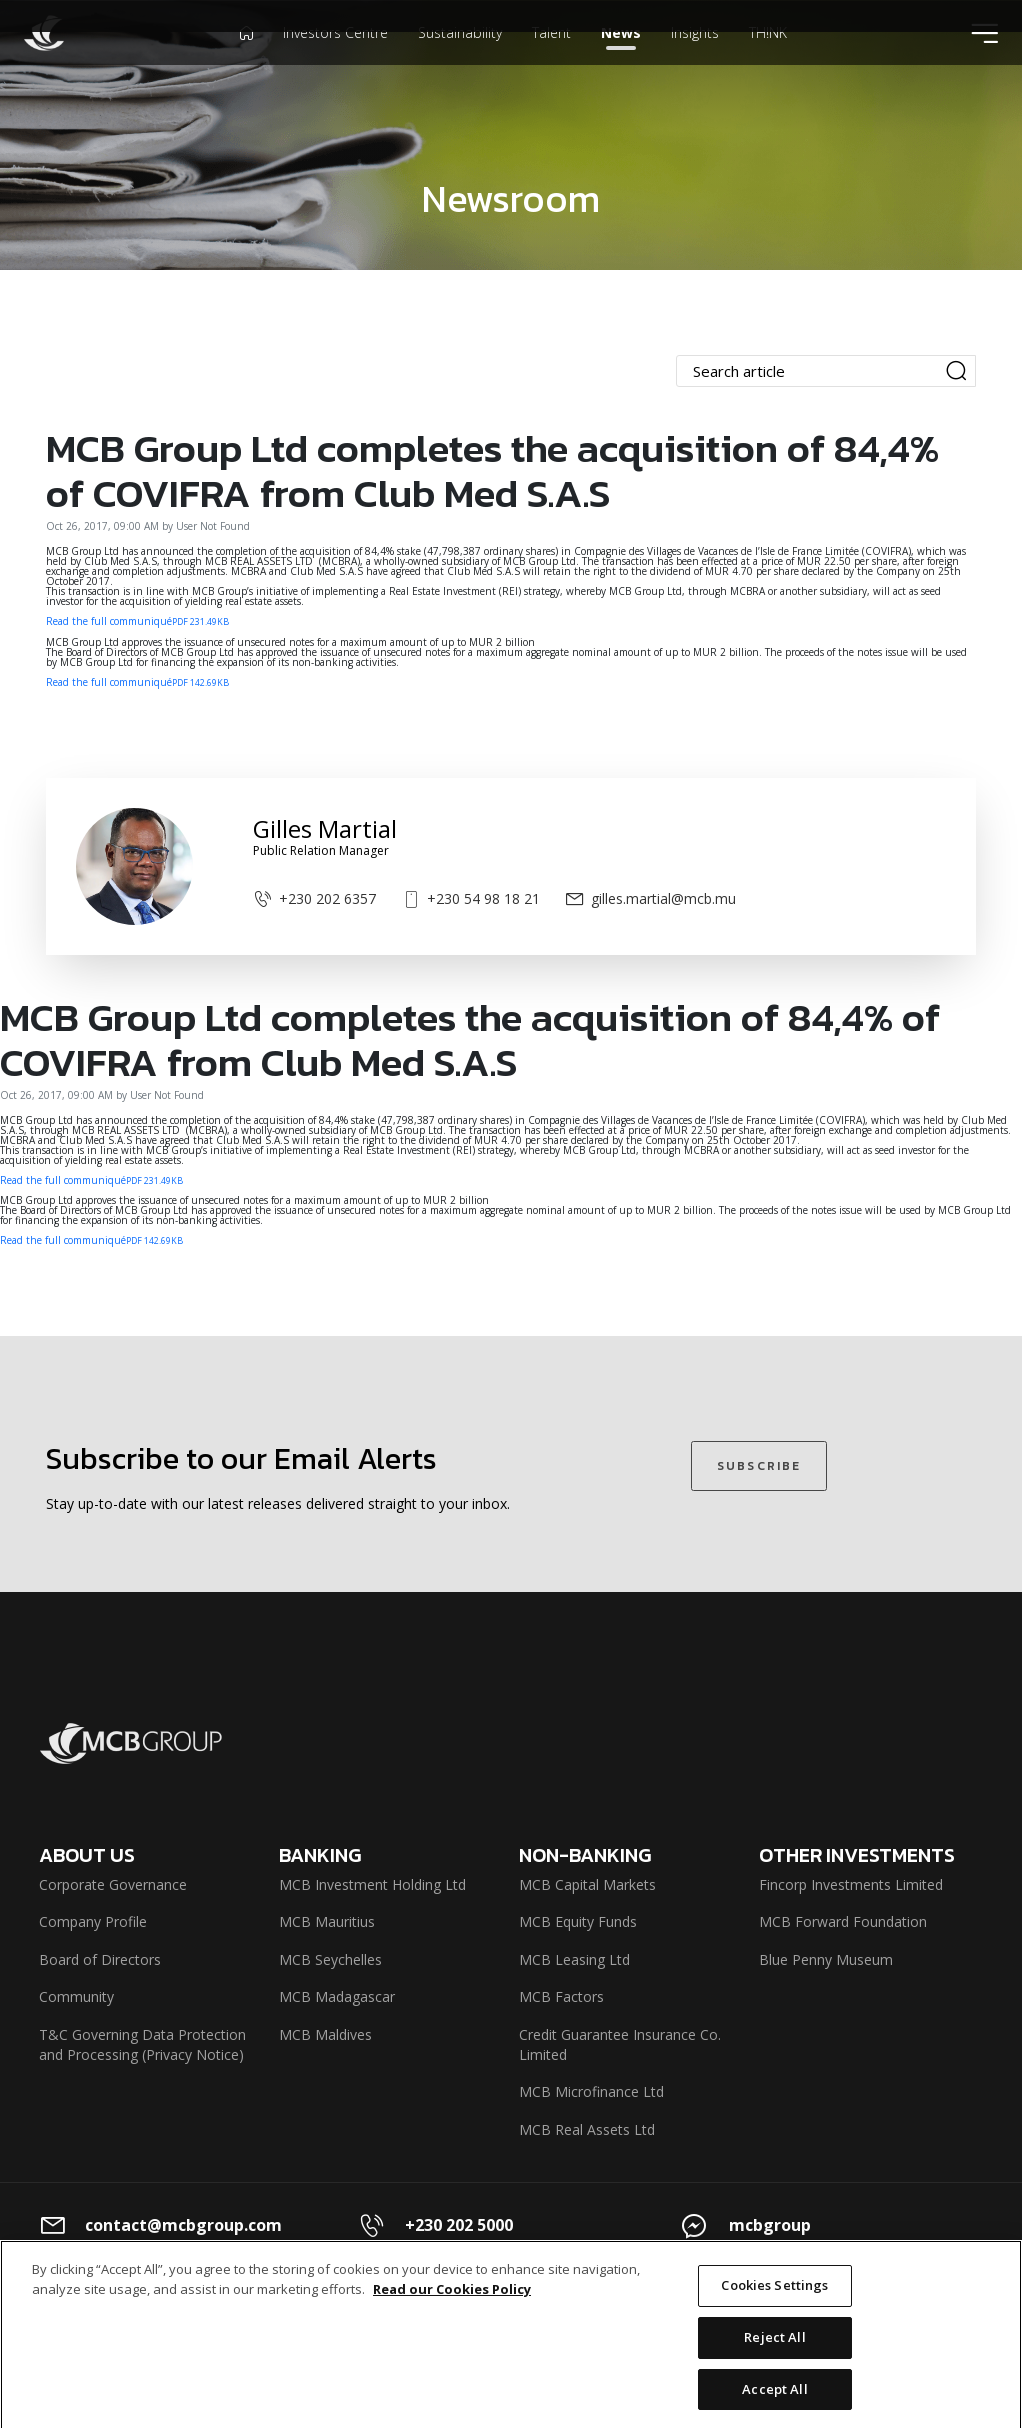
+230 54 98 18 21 (470, 898)
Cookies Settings (774, 2300)
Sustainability (460, 64)
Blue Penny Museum (826, 1959)
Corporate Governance (113, 1884)
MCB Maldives (325, 2034)
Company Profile (93, 1921)
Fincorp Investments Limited (851, 1884)
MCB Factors (561, 1996)
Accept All (774, 2403)
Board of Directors (100, 1959)
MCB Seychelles (330, 1959)
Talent (551, 64)
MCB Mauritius (327, 1921)
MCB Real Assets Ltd (587, 2129)
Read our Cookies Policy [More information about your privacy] (452, 2304)
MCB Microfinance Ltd (591, 2091)
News (621, 64)
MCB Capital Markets (587, 1884)
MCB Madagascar (337, 1996)
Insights (695, 64)
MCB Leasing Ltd (574, 1959)
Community (76, 1996)
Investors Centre (335, 64)
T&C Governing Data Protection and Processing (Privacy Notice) (142, 2044)
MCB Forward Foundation (843, 1921)
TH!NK (768, 64)
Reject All (774, 2352)
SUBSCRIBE (759, 1466)
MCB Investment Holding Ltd (372, 1884)
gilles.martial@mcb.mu (650, 898)
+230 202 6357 (314, 898)
